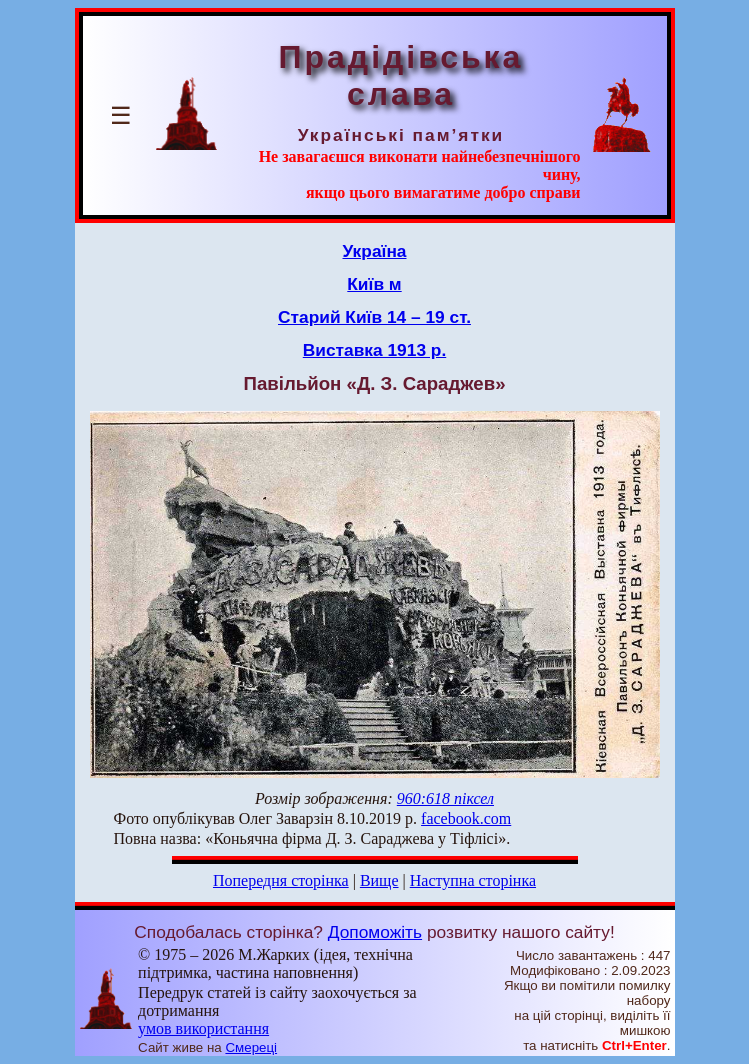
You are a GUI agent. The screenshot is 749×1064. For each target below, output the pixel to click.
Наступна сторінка (473, 880)
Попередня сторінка (281, 880)
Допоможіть (375, 932)
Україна (375, 251)
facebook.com (466, 818)
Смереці (251, 1047)
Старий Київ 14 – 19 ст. (374, 317)
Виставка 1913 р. (374, 350)
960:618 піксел (445, 798)
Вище (379, 880)
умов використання (203, 1028)
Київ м (374, 284)
